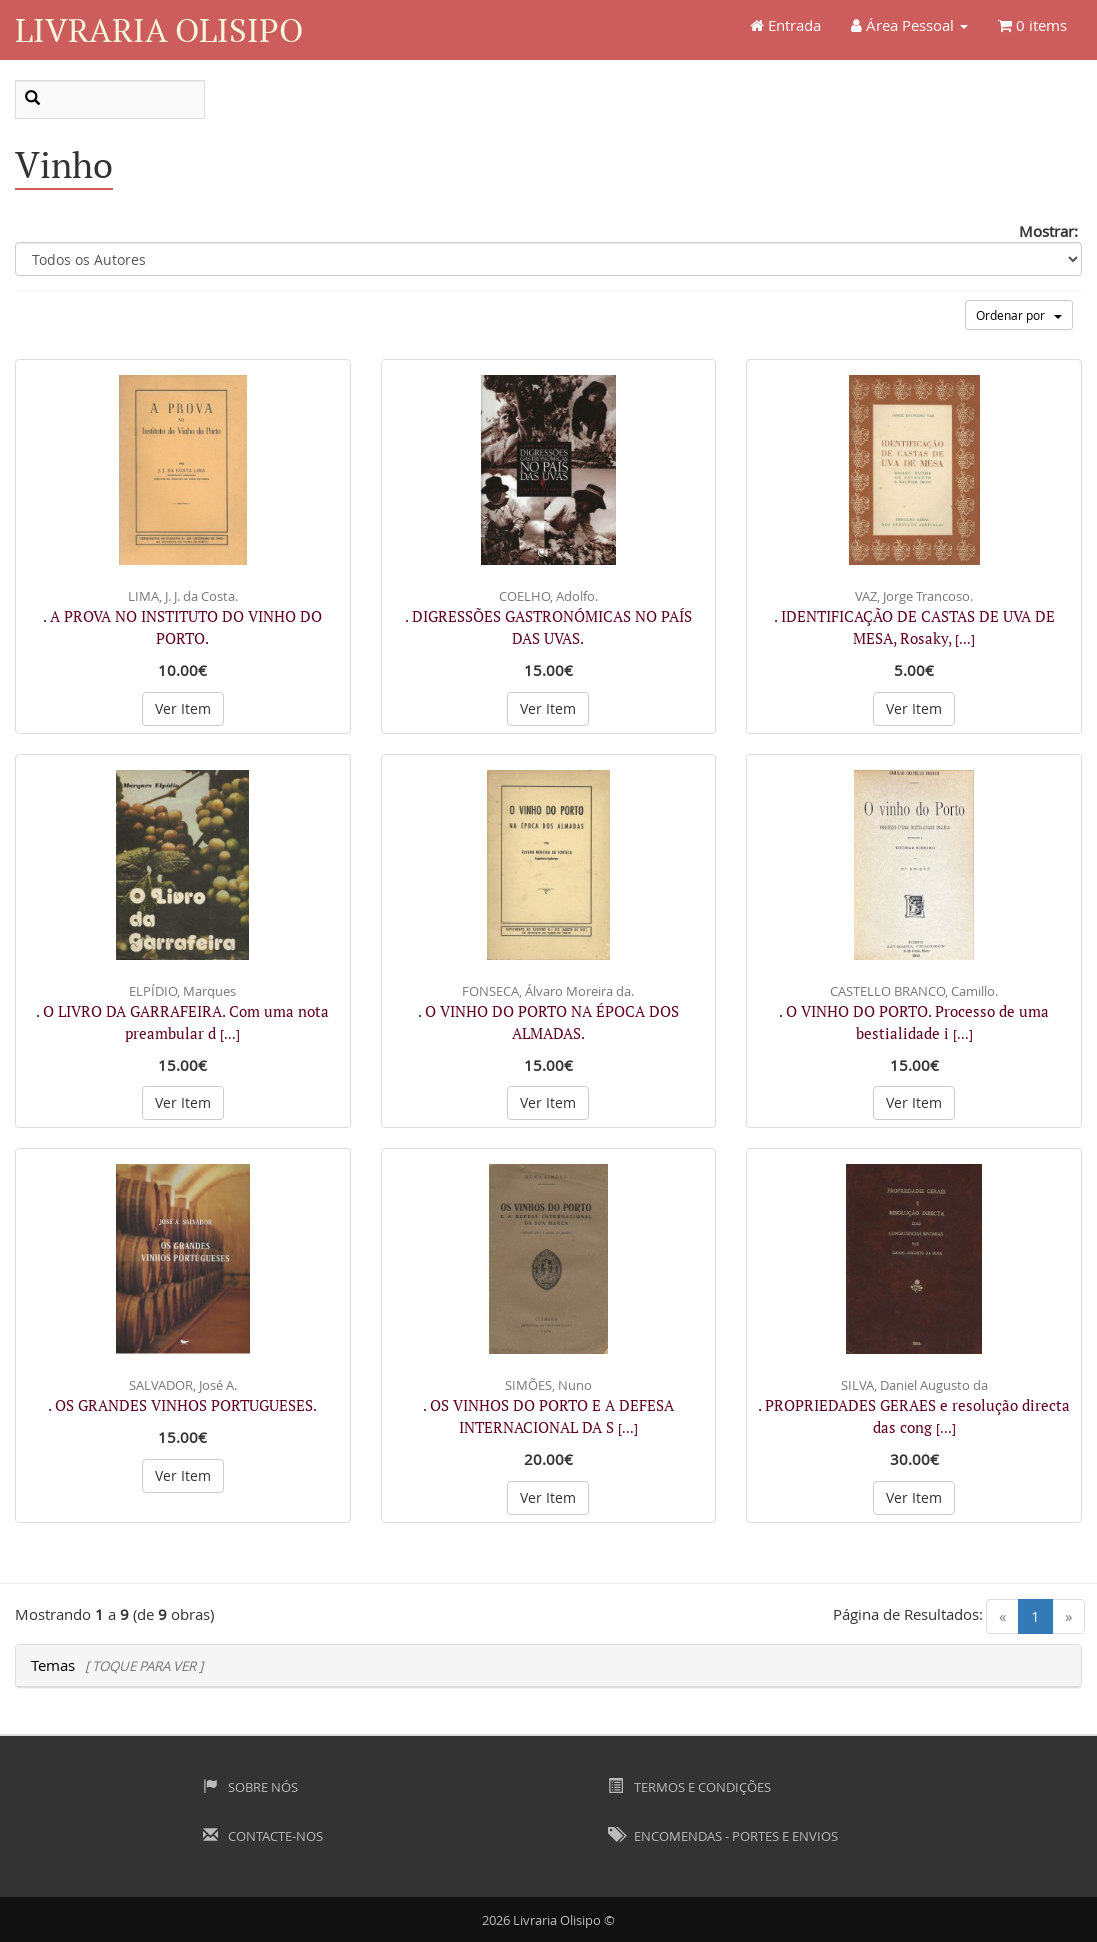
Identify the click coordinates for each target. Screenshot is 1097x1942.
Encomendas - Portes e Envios (722, 1836)
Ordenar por (1019, 315)
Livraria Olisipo (159, 29)
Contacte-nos (263, 1836)
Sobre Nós (250, 1787)
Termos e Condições (689, 1787)
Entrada (785, 25)
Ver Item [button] (183, 708)
